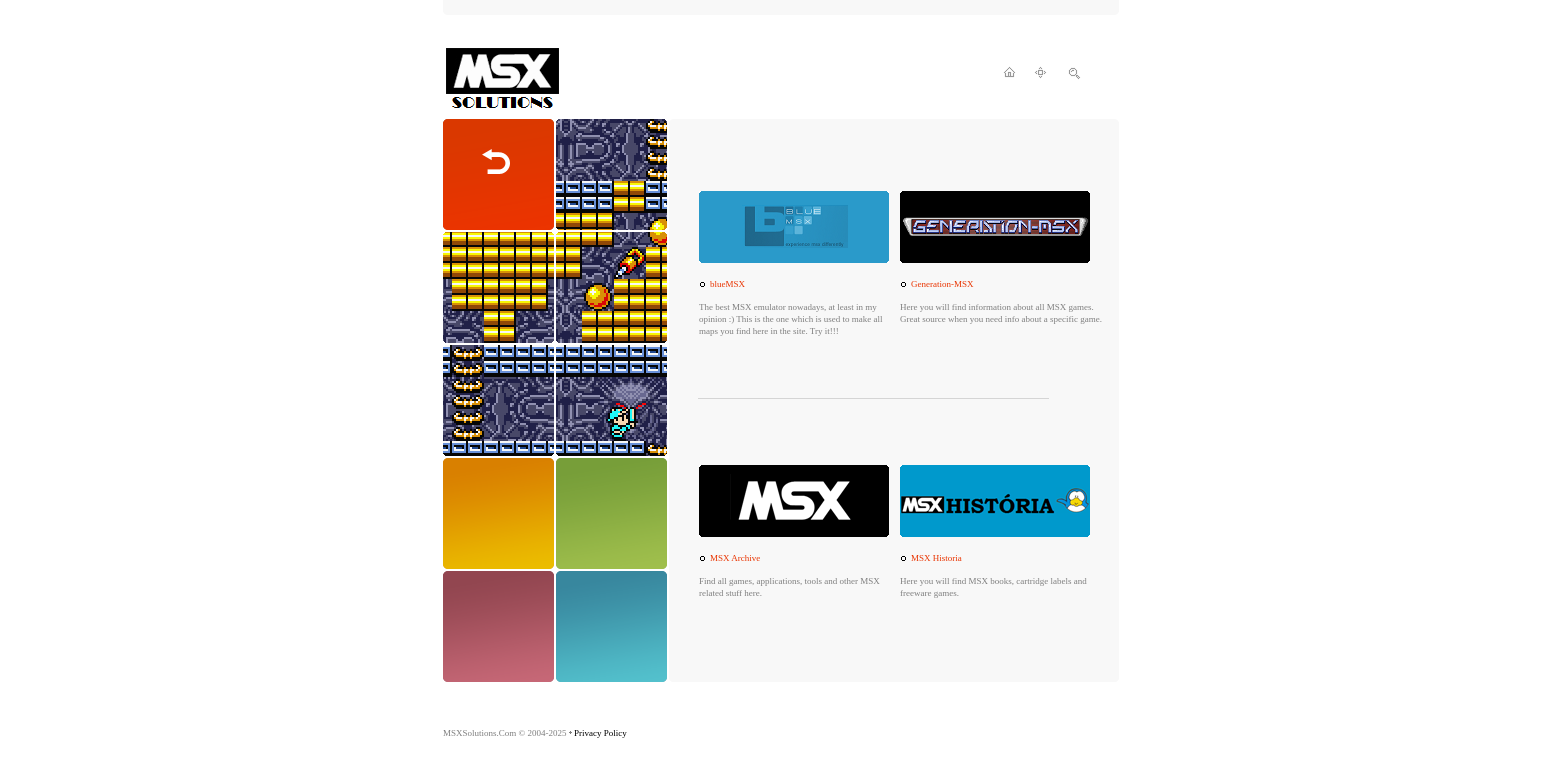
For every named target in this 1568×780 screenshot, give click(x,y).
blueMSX (727, 284)
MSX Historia (936, 558)
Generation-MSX (942, 284)
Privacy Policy (600, 733)
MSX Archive (735, 558)
